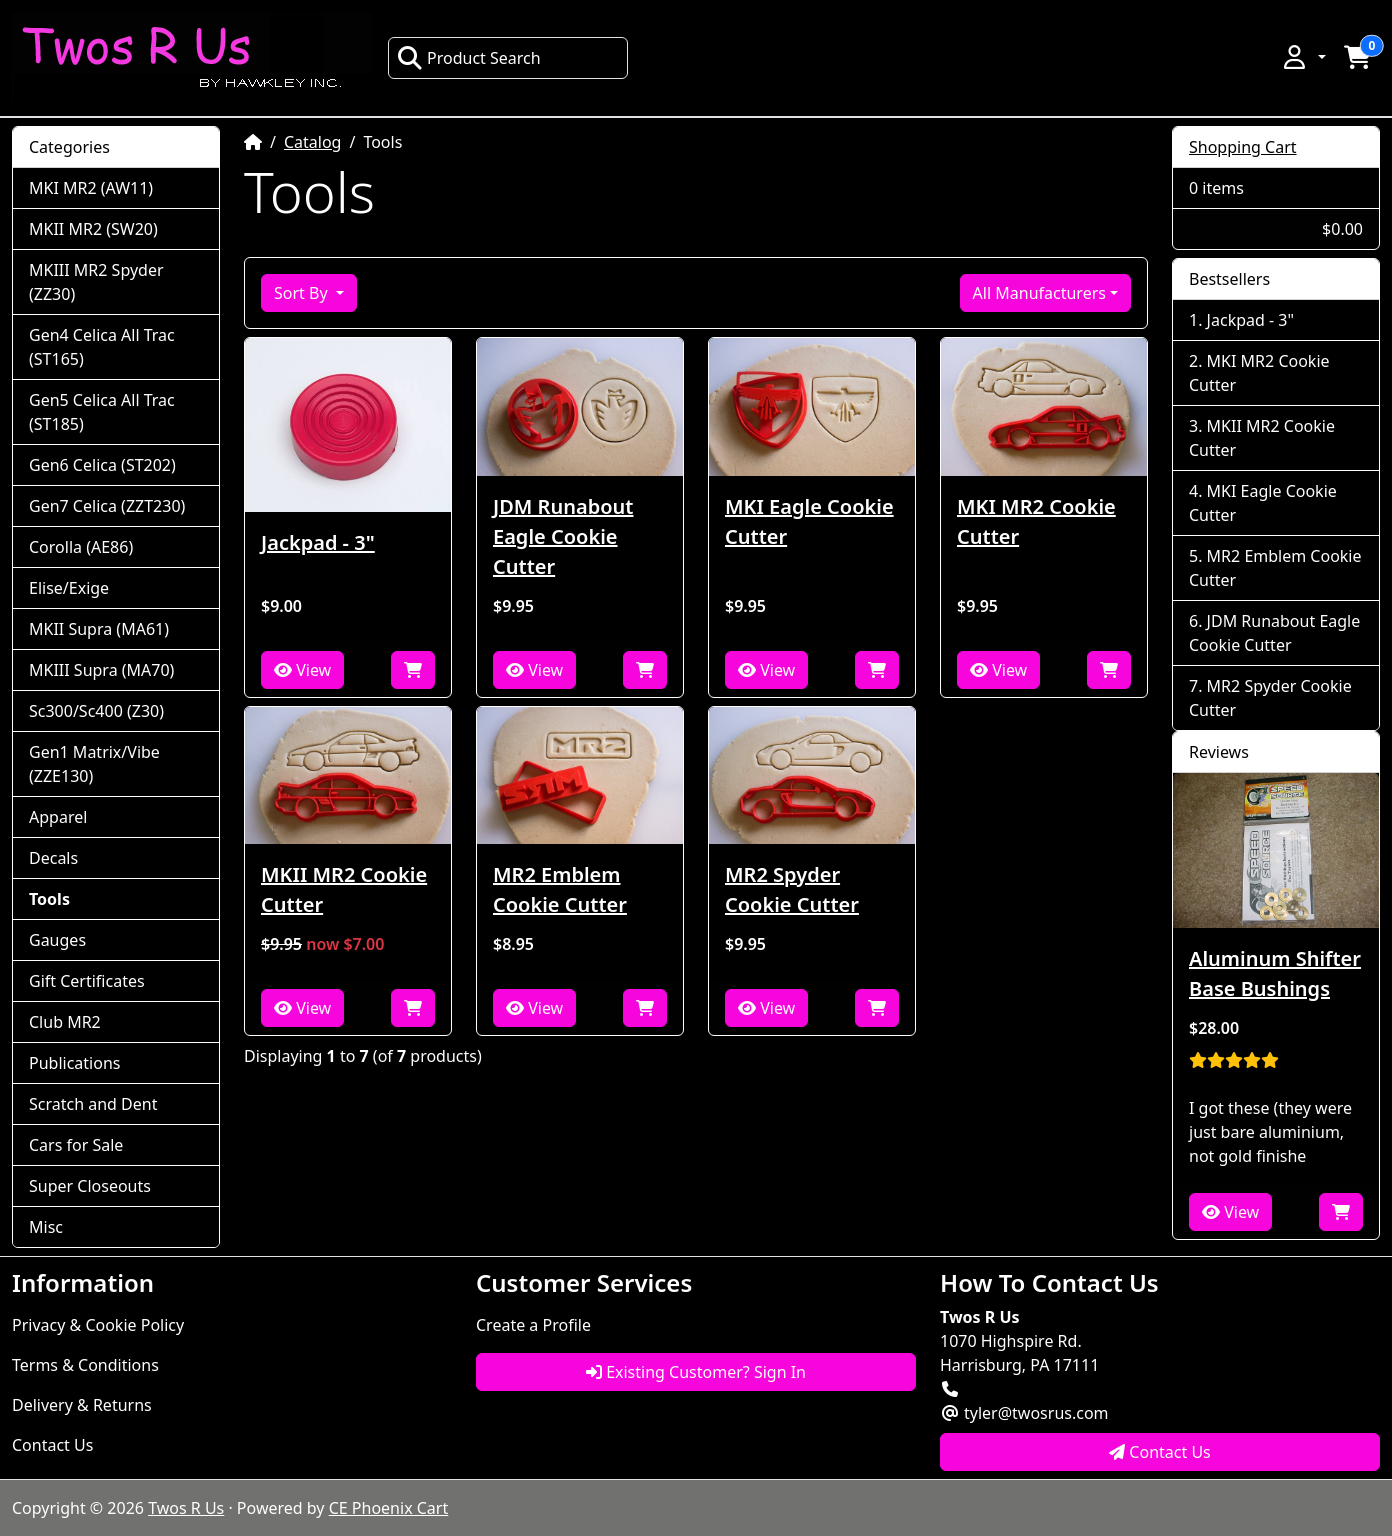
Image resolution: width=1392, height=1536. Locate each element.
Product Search (469, 58)
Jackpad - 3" (318, 542)
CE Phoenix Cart (389, 1508)
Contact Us (52, 1445)
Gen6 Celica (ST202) (102, 465)
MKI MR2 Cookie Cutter (1036, 521)
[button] (1303, 57)
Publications (74, 1063)
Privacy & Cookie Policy (98, 1325)
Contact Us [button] (1160, 1452)
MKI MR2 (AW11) (91, 188)
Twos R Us (186, 1508)
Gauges (57, 940)
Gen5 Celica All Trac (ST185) (102, 412)
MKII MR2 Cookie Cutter (344, 889)
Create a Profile (533, 1325)
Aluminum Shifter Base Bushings (1275, 973)
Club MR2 (65, 1022)
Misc (46, 1227)
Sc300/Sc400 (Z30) (96, 711)
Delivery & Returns (82, 1405)
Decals (53, 858)
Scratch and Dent (93, 1104)
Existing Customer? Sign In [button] (696, 1372)
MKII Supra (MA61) (99, 629)
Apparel (58, 817)
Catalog (313, 142)
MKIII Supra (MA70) (101, 670)
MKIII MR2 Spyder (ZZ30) (96, 282)
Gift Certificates (87, 981)
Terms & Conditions (85, 1365)
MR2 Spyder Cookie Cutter (792, 889)
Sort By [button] (303, 293)
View (302, 670)
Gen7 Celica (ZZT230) (107, 506)
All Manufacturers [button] (1039, 293)
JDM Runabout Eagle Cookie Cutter (563, 536)
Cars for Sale (76, 1145)
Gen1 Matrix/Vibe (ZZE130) (94, 764)
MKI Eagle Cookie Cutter (809, 521)
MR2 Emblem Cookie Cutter (560, 889)
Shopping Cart (1243, 147)
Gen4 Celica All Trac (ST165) (102, 347)
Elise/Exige (69, 588)
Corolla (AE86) (81, 547)
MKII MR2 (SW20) (93, 229)
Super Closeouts (90, 1186)
